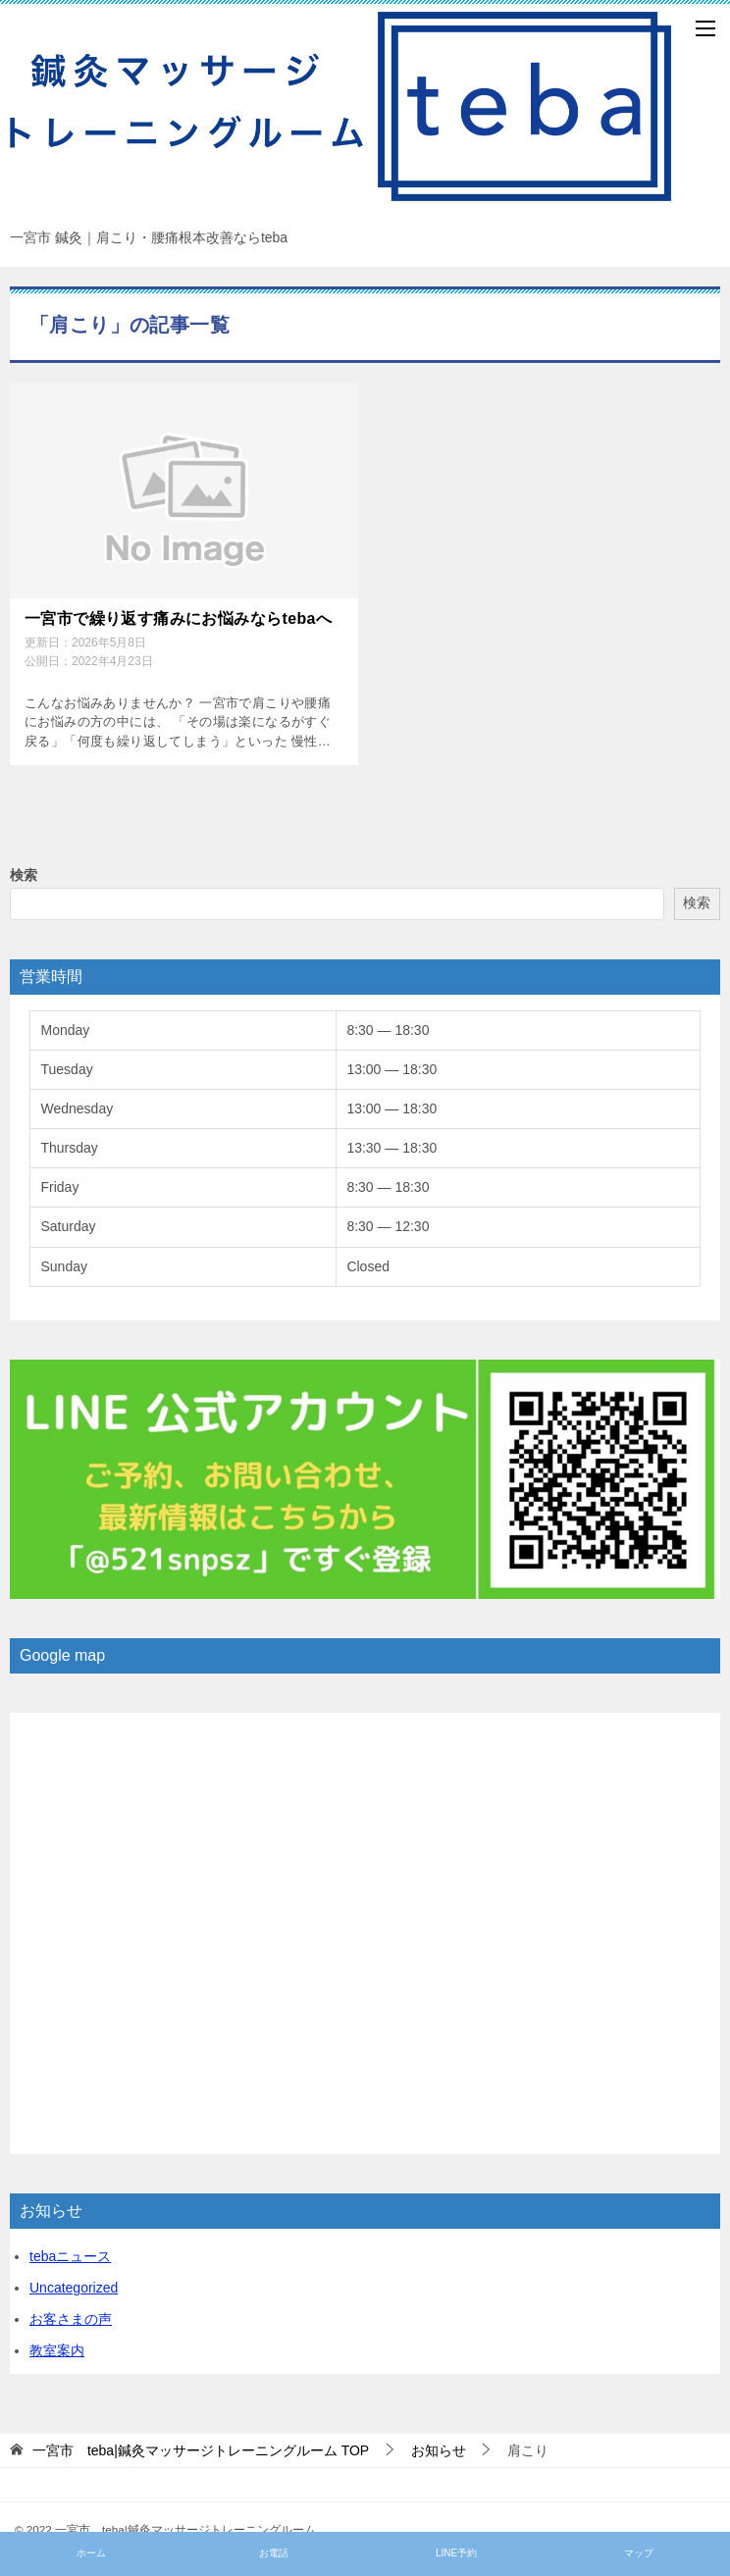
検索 (23, 874)
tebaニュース (70, 2256)
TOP (200, 2449)
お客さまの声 (70, 2319)
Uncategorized (73, 2287)
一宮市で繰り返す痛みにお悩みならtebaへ (178, 618)
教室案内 (56, 2350)
